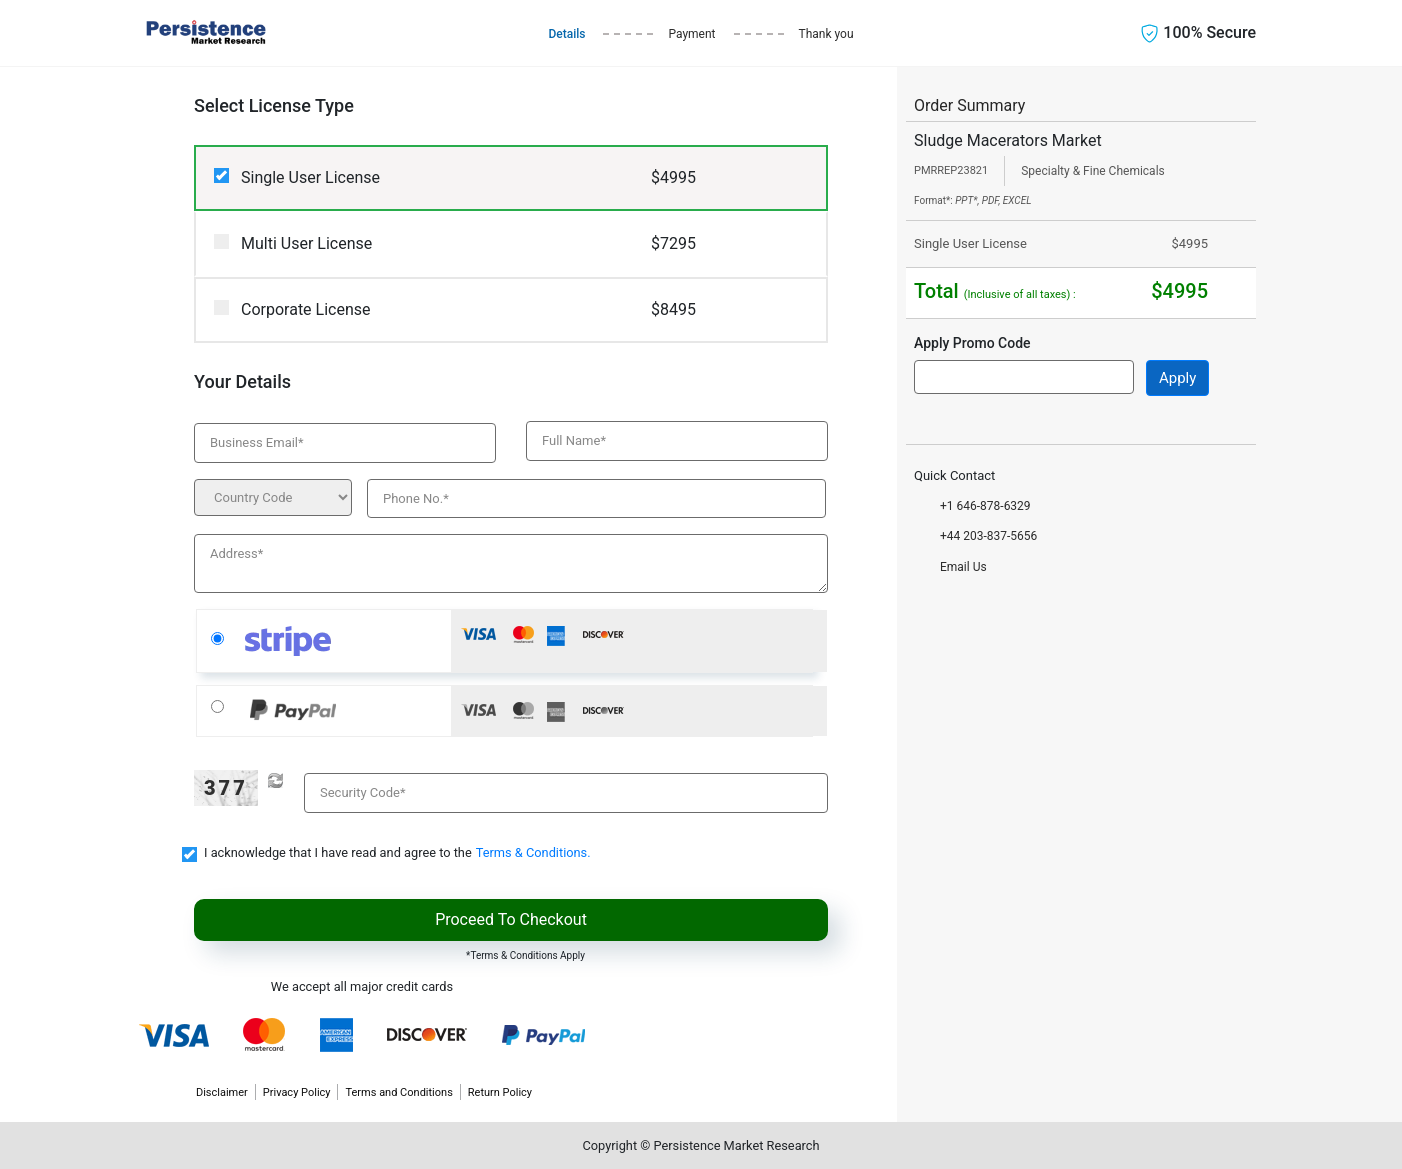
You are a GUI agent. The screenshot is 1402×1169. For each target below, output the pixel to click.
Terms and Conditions (398, 1092)
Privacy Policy (297, 1092)
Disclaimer (222, 1092)
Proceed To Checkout (511, 919)
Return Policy (500, 1092)
